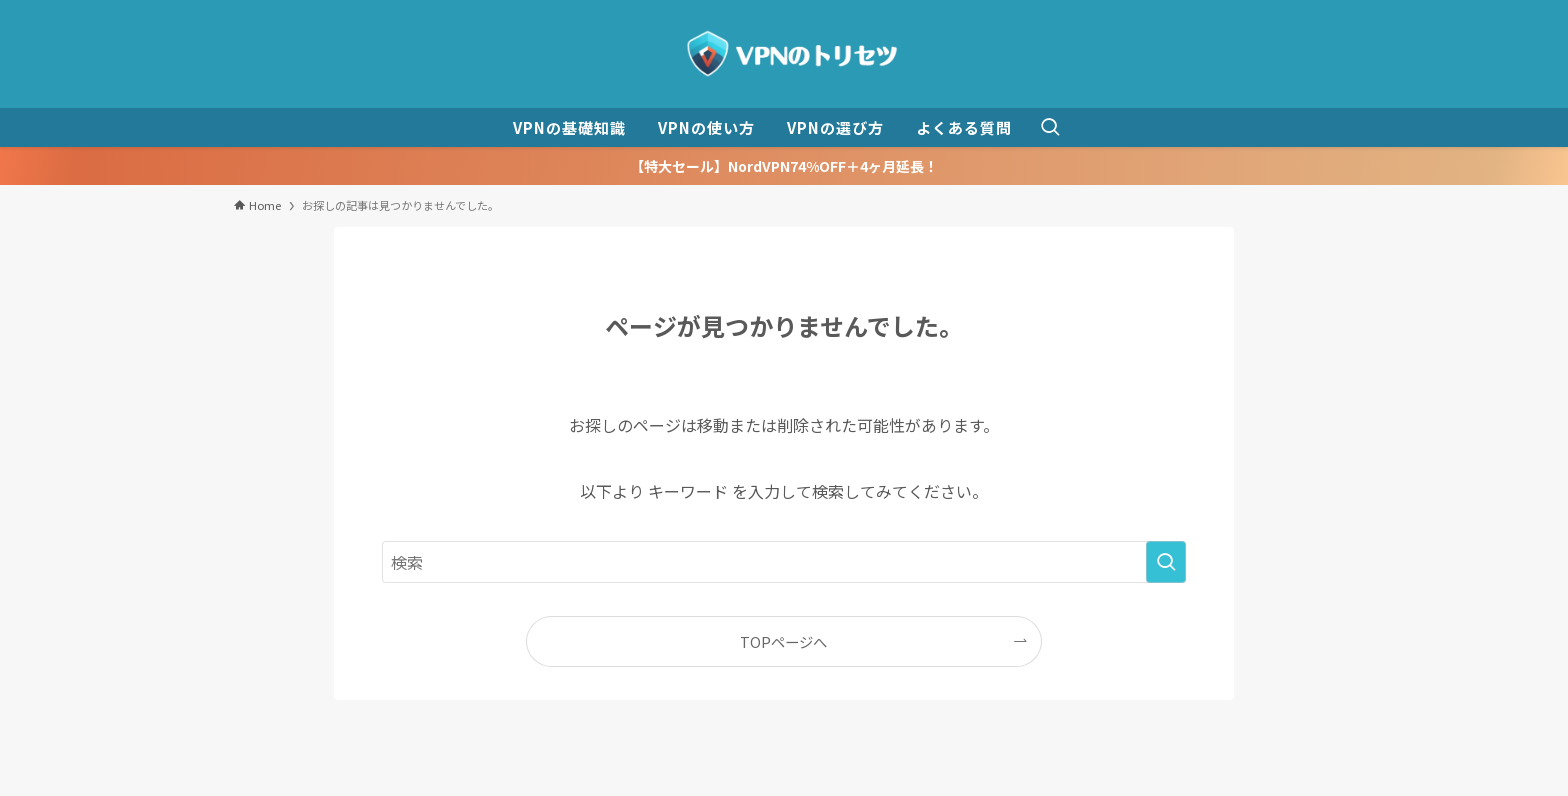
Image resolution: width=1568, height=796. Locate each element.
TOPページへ (783, 641)
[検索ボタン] (1050, 127)
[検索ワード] (784, 562)
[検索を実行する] (1166, 562)
